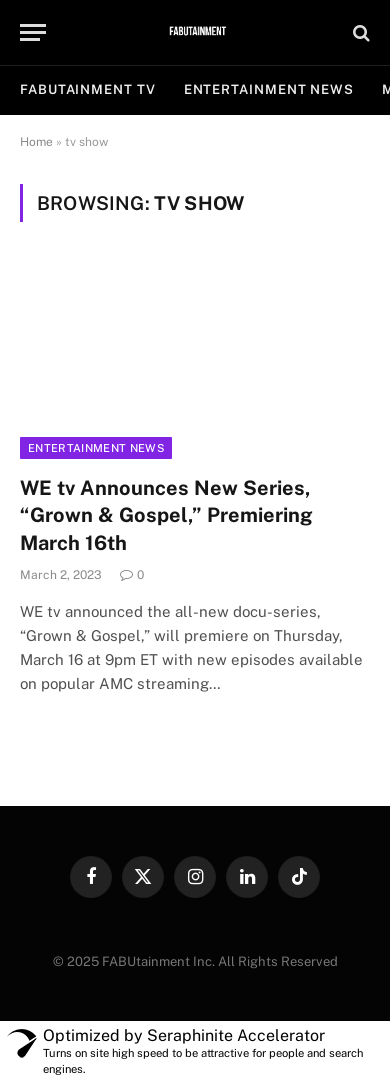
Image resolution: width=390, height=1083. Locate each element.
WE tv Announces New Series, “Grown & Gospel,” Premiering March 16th (166, 515)
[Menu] (33, 32)
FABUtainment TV (88, 89)
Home (36, 142)
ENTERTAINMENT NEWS (269, 89)
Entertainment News (96, 448)
